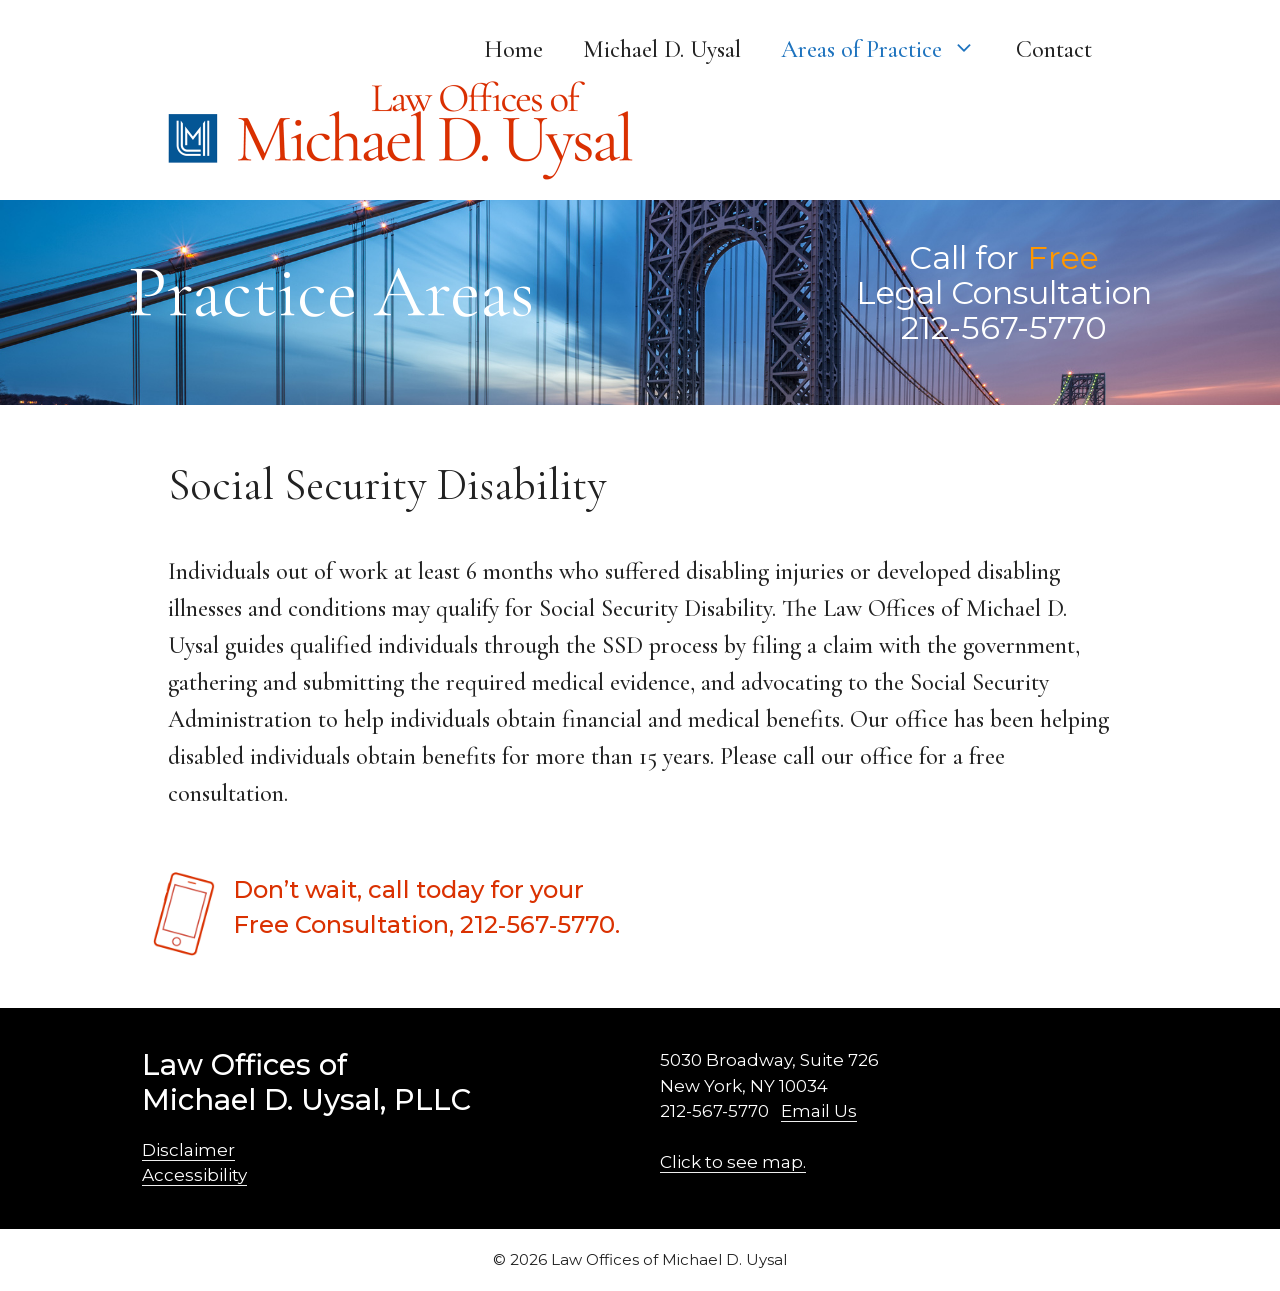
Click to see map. (733, 1162)
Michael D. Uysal (662, 49)
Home (513, 49)
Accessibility (194, 1175)
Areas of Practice (888, 50)
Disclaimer (188, 1150)
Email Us (819, 1111)
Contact (1054, 49)
